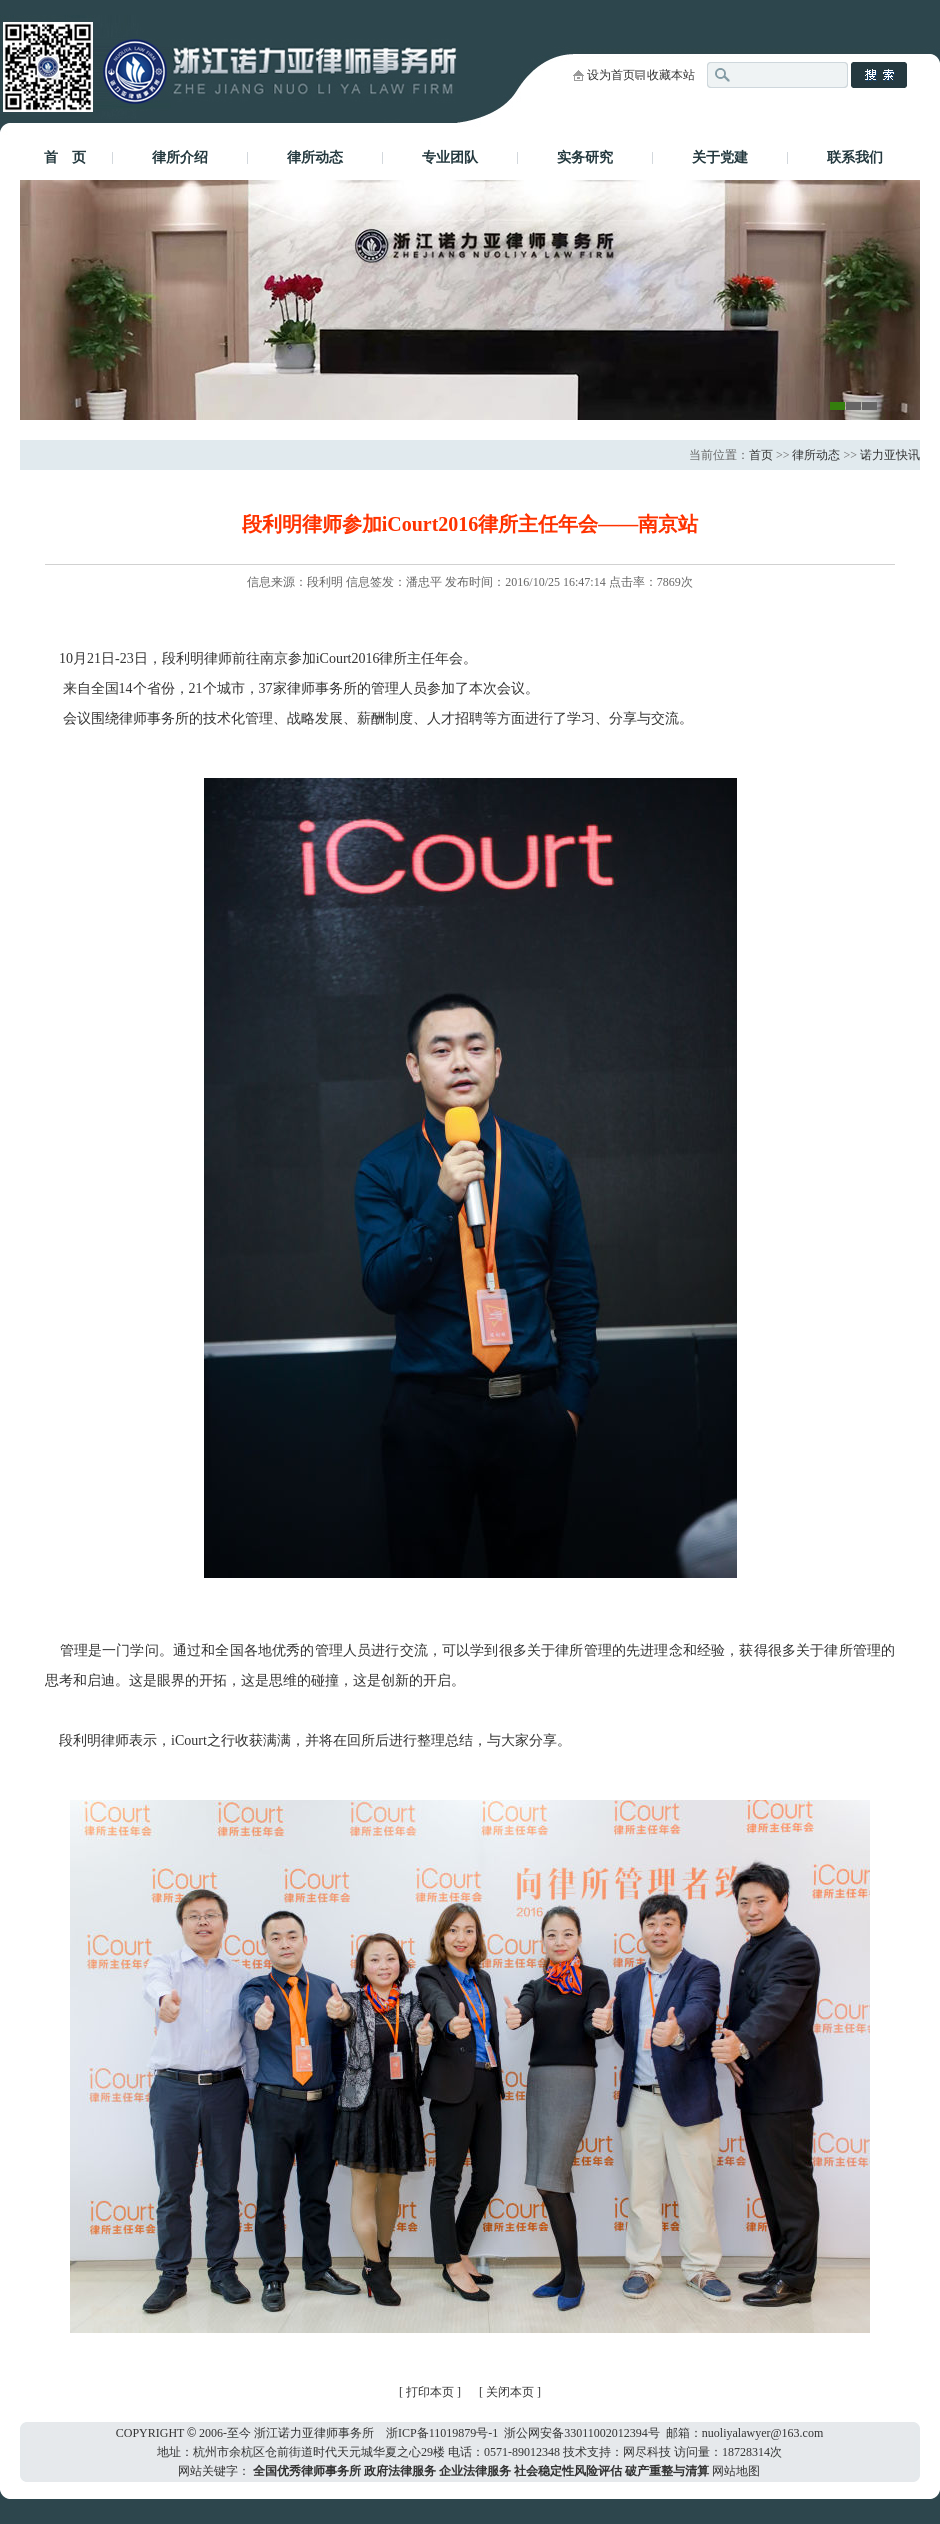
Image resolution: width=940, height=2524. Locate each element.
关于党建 (720, 157)
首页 (761, 455)
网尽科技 (647, 2452)
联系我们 (855, 157)
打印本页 (430, 2392)
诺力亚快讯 (890, 455)
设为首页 (611, 75)
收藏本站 (671, 75)
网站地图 (736, 2471)
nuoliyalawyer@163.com (762, 2433)
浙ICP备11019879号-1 (442, 2433)
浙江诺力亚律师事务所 (314, 2433)
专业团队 (450, 157)
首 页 (65, 157)
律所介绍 (180, 157)
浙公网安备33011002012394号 (582, 2433)
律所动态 (315, 157)
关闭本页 (511, 2392)
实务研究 (585, 157)
